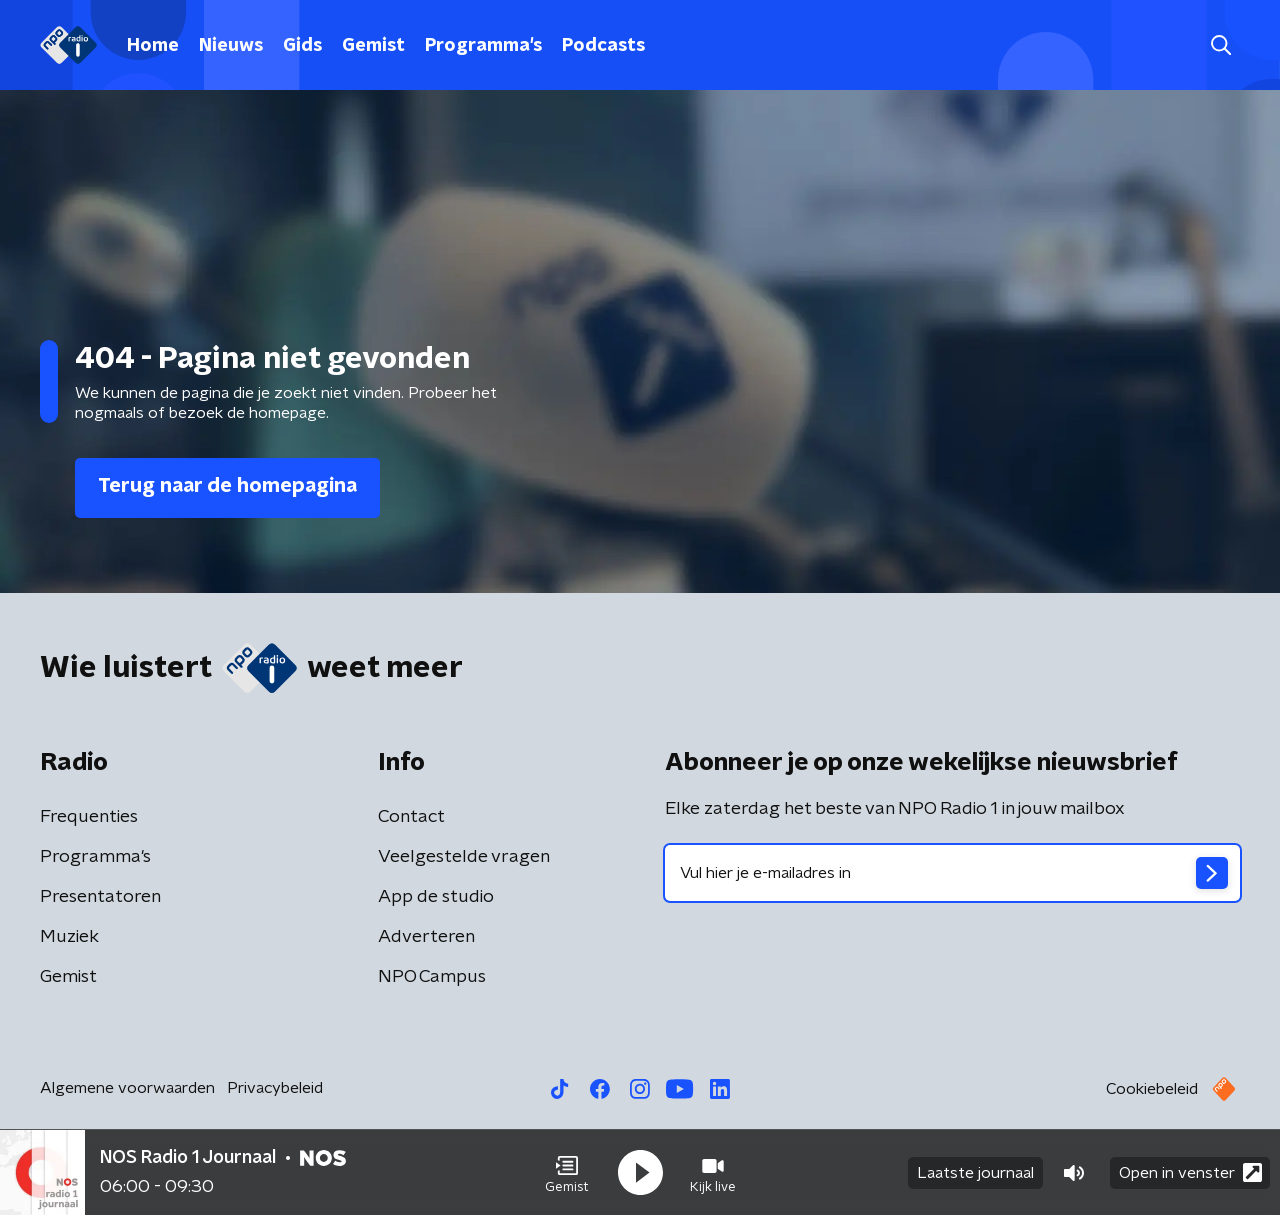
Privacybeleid (275, 1088)
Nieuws (231, 46)
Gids (302, 46)
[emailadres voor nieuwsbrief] (952, 873)
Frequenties (89, 817)
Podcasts (603, 46)
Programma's (483, 46)
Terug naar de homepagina (227, 486)
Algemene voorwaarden (127, 1088)
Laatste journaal (975, 1173)
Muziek (69, 937)
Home (153, 46)
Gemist (373, 46)
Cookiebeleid (1152, 1089)
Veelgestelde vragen (464, 857)
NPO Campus (432, 977)
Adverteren (426, 937)
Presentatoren (100, 897)
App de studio (436, 897)
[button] (567, 1173)
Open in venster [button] (1190, 1172)
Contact (411, 817)
